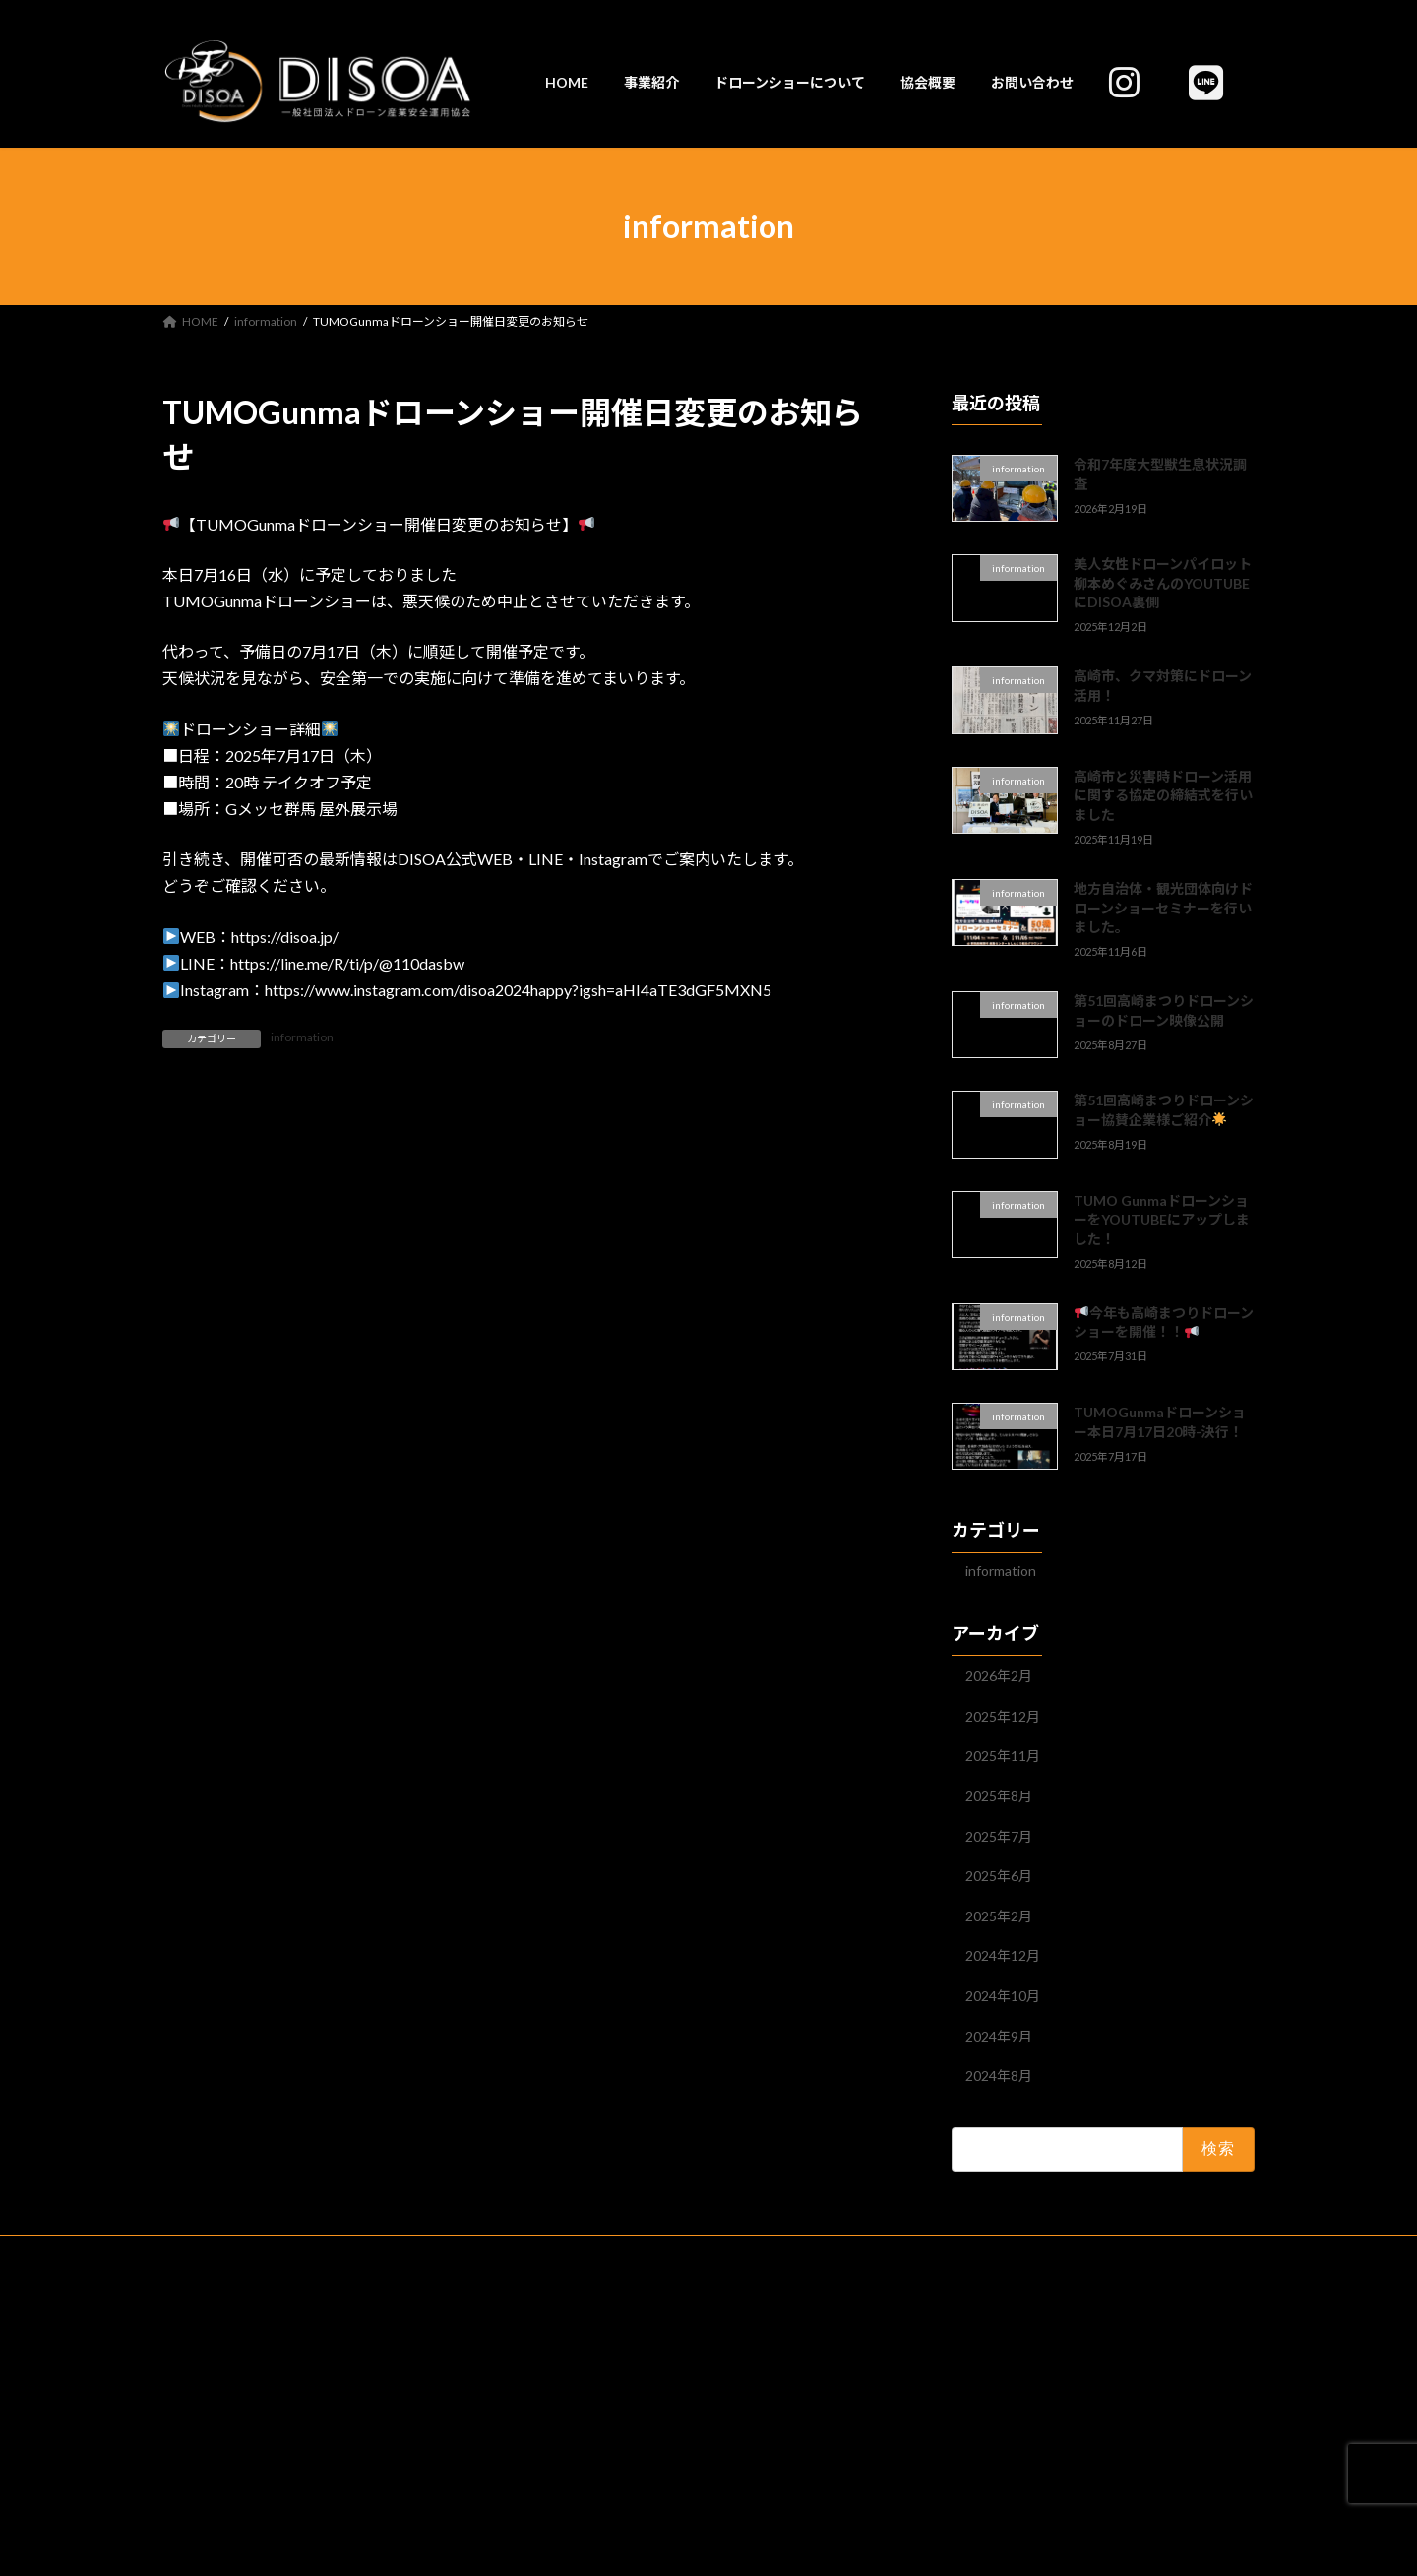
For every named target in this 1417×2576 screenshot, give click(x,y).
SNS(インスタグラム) (987, 2253)
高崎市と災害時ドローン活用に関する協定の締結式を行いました (1163, 795)
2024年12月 (1002, 1955)
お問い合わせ (858, 2253)
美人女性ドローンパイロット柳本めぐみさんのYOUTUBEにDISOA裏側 (1163, 582)
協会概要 (604, 2253)
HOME (271, 2253)
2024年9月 (998, 2036)
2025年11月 (1002, 1755)
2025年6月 (998, 1875)
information (302, 1037)
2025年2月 (998, 1916)
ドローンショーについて (477, 2253)
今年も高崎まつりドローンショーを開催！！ (1164, 1322)
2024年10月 (1002, 1995)
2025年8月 (998, 1796)
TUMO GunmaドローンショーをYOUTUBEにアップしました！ (1162, 1219)
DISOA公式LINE (1122, 2253)
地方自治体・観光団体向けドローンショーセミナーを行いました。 (1163, 907)
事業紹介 (351, 2253)
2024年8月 (998, 2075)
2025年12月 (1002, 1716)
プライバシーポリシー (725, 2253)
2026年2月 (998, 1675)
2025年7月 (998, 1836)
